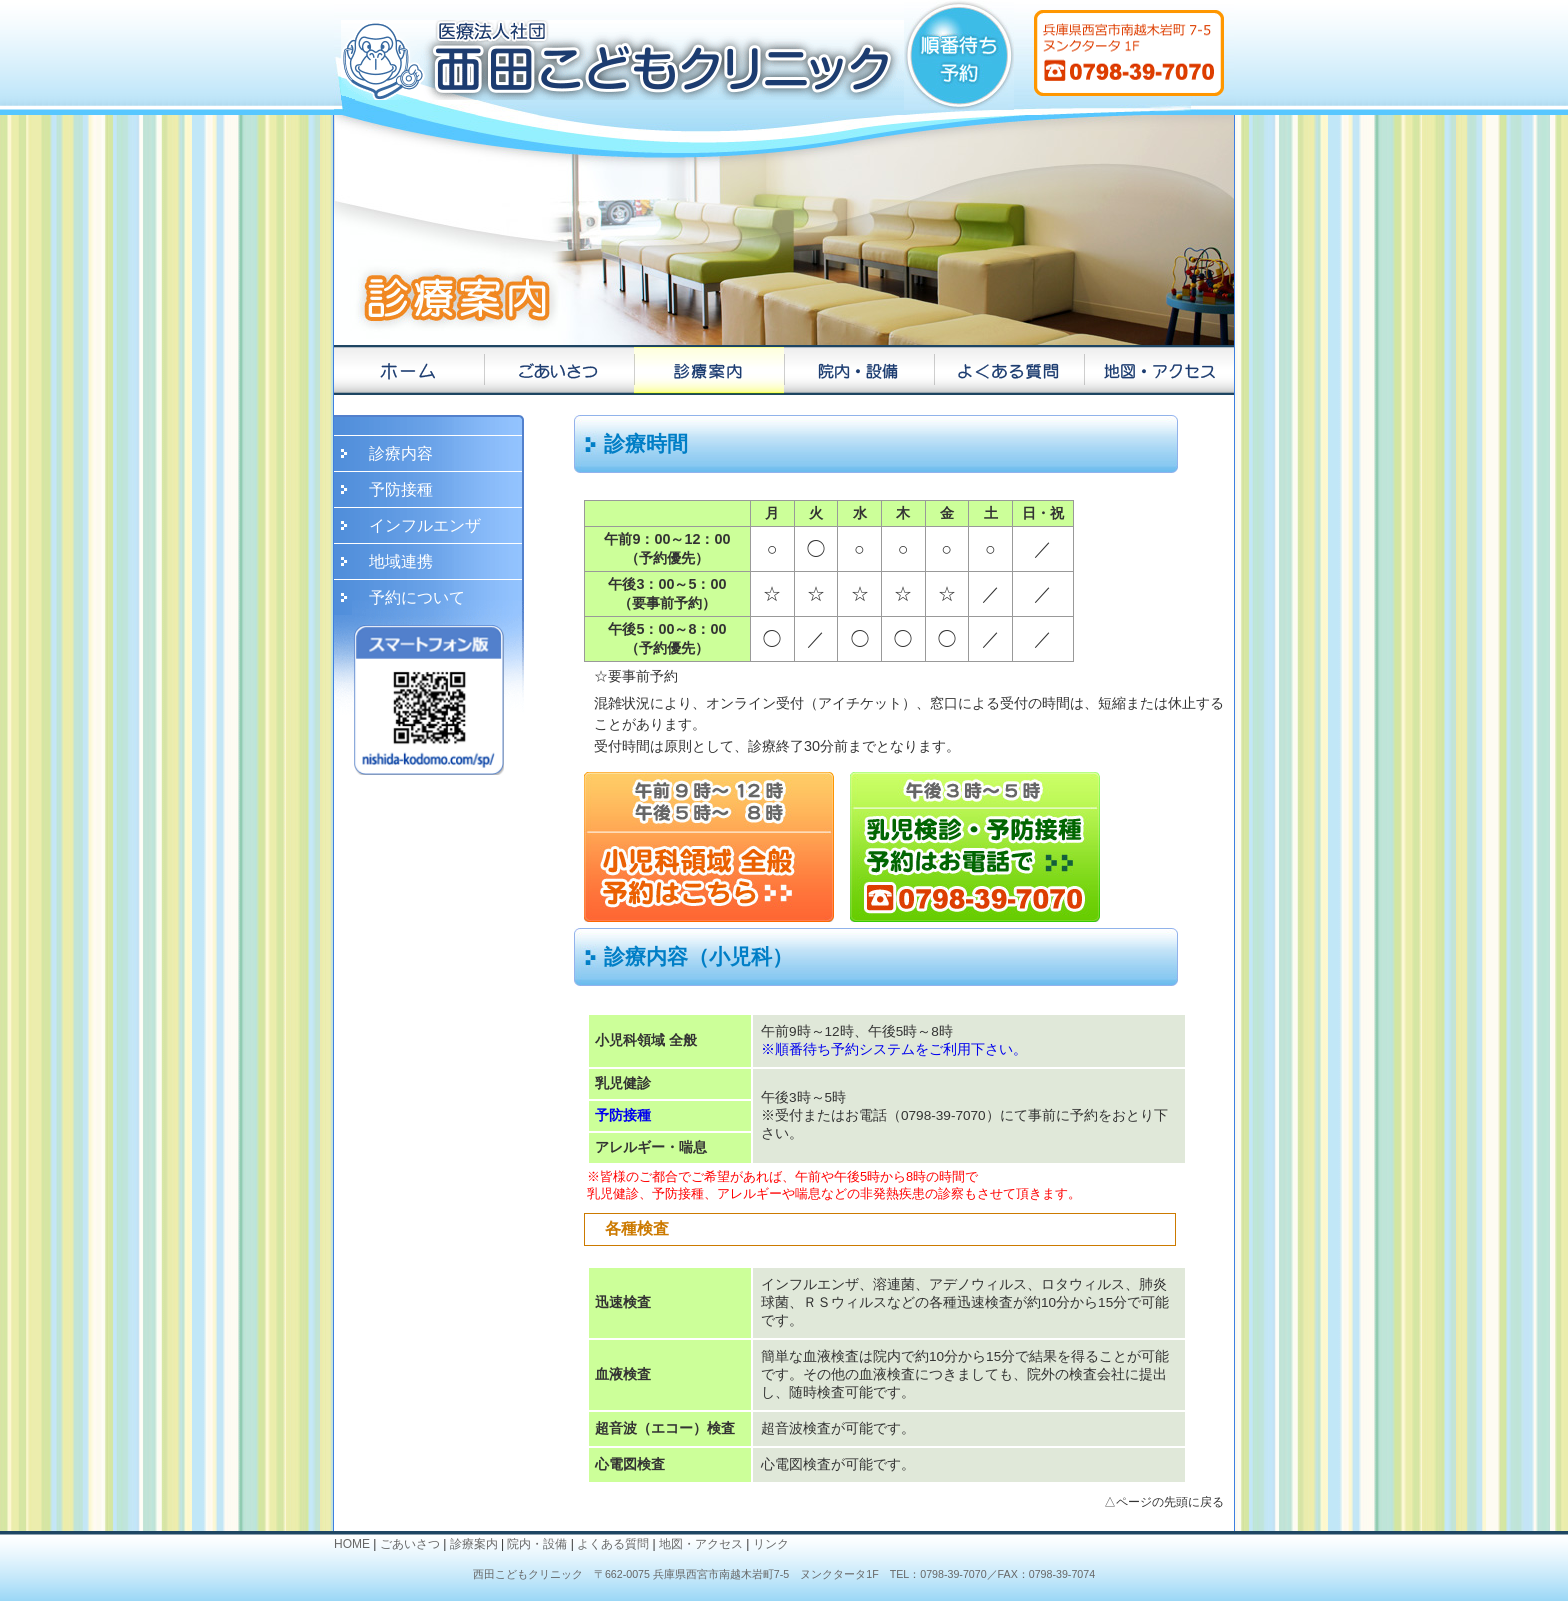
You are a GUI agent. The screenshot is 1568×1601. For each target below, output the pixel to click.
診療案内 (474, 1544)
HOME (352, 1544)
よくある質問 (613, 1544)
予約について (417, 597)
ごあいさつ (410, 1544)
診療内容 (401, 453)
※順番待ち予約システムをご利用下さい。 (894, 1049)
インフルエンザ (425, 525)
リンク (771, 1544)
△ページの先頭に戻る (1164, 1502)
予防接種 (401, 489)
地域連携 (401, 561)
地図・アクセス (701, 1544)
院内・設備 (537, 1544)
